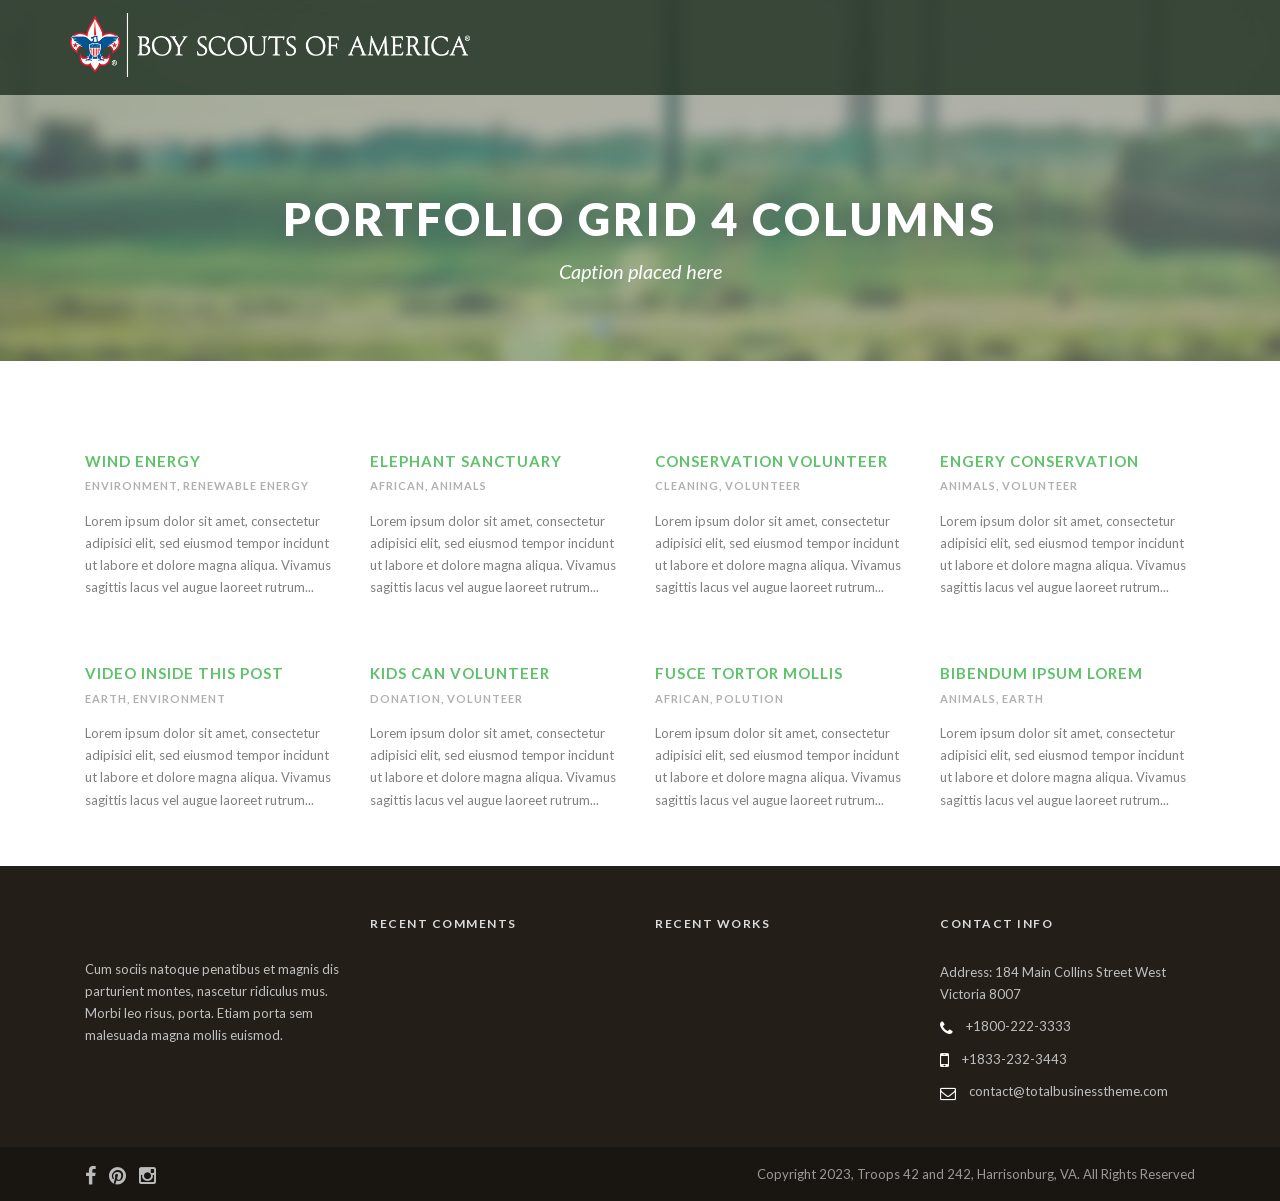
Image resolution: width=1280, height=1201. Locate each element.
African (397, 485)
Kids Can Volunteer (460, 673)
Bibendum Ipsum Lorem (1041, 673)
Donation (405, 698)
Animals (459, 485)
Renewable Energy (246, 485)
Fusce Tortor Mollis (749, 673)
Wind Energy (143, 461)
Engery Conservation (1039, 461)
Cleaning (687, 485)
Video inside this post (184, 673)
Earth (106, 698)
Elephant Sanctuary (466, 461)
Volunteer (763, 485)
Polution (750, 698)
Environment (131, 485)
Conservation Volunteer (771, 461)
